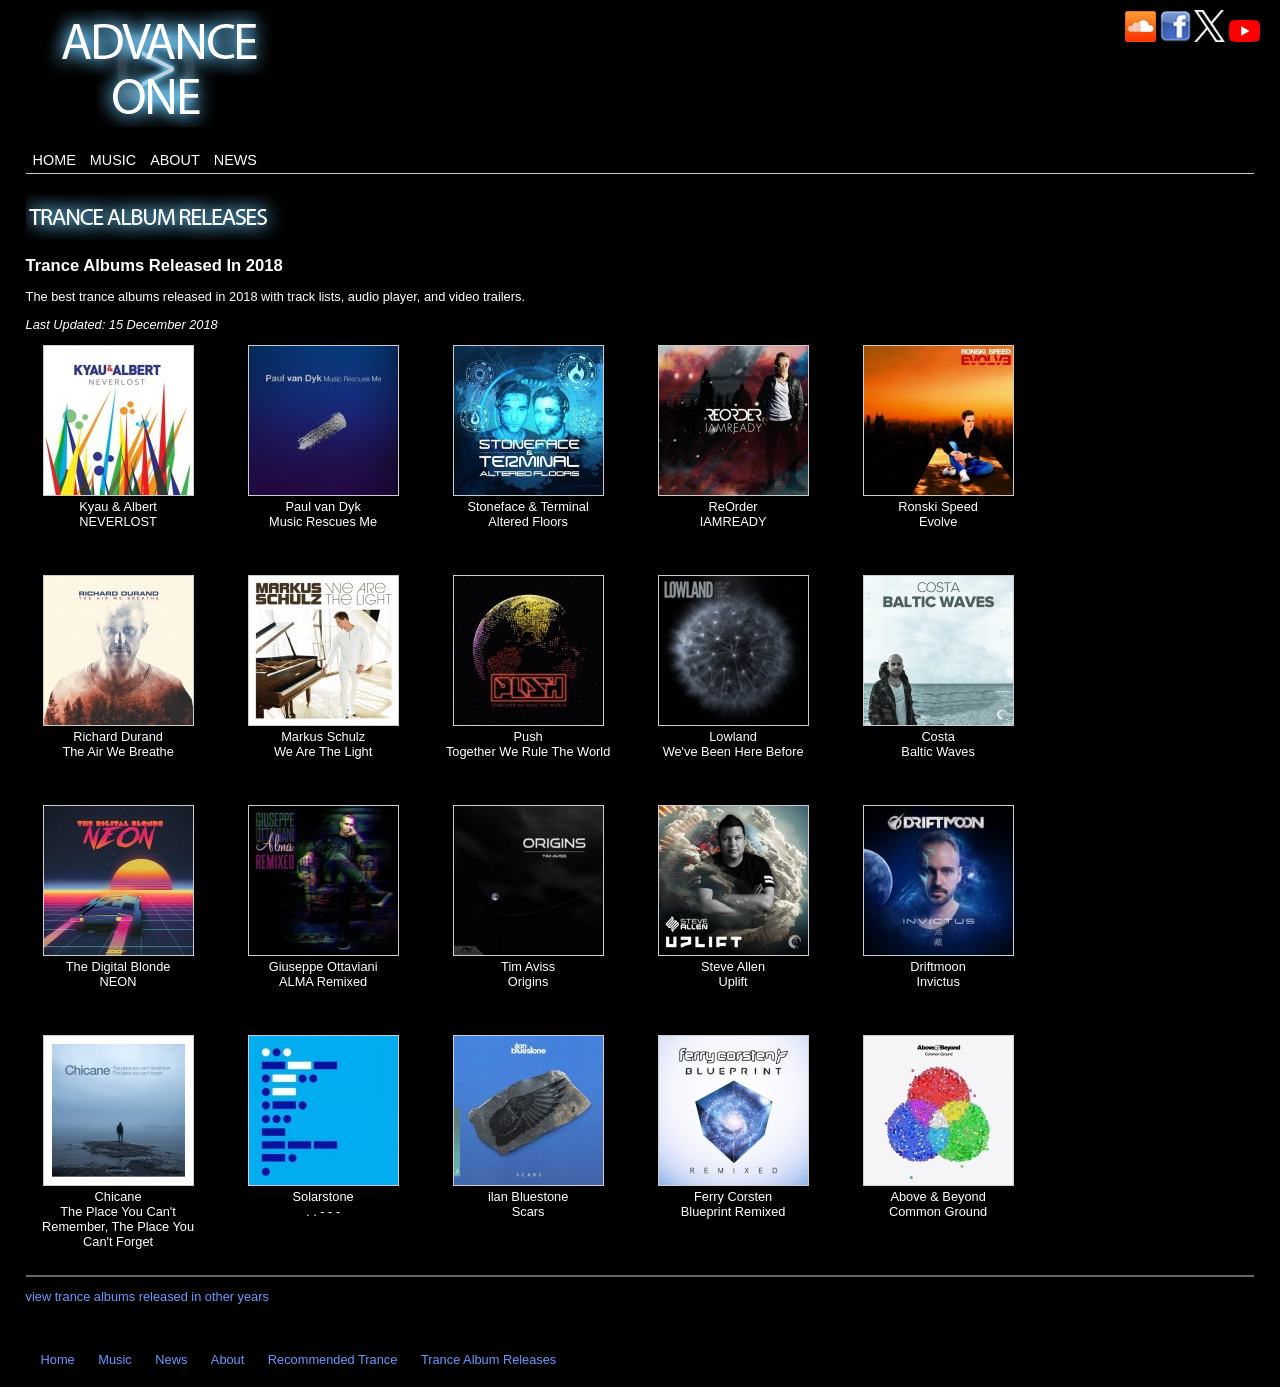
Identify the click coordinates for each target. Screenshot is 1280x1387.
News (235, 160)
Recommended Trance (332, 1359)
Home (54, 160)
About (175, 160)
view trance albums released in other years (147, 1296)
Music (113, 160)
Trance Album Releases (488, 1359)
